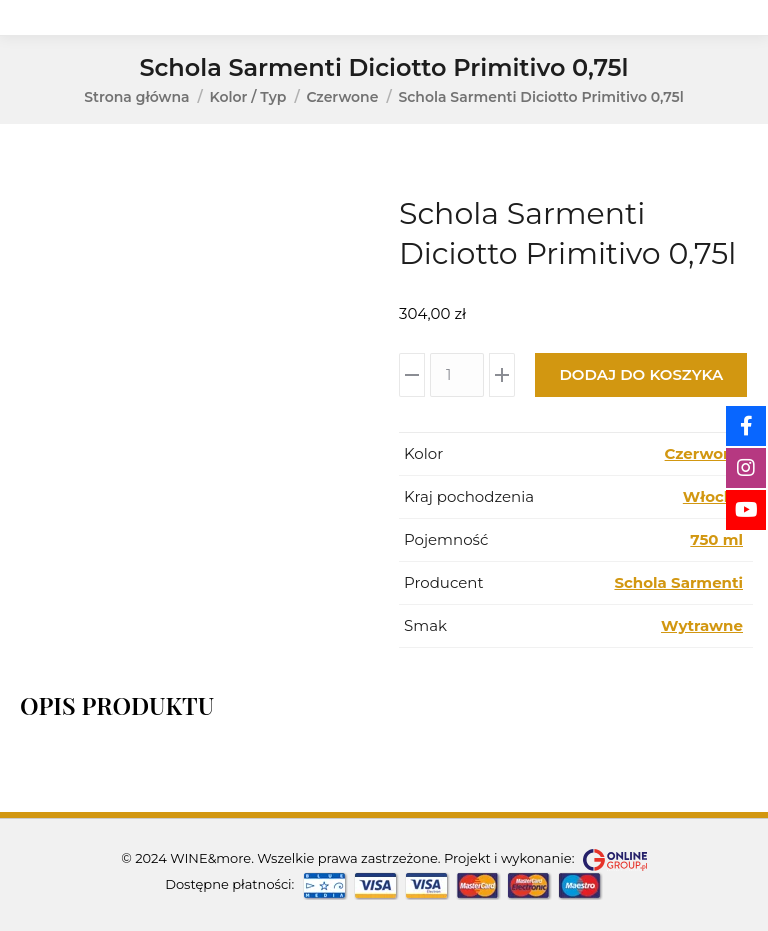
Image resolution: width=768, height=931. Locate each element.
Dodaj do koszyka (641, 374)
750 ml (716, 539)
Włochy (713, 496)
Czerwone (704, 453)
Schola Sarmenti (678, 582)
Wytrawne (702, 625)
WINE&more (210, 858)
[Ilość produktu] (457, 375)
